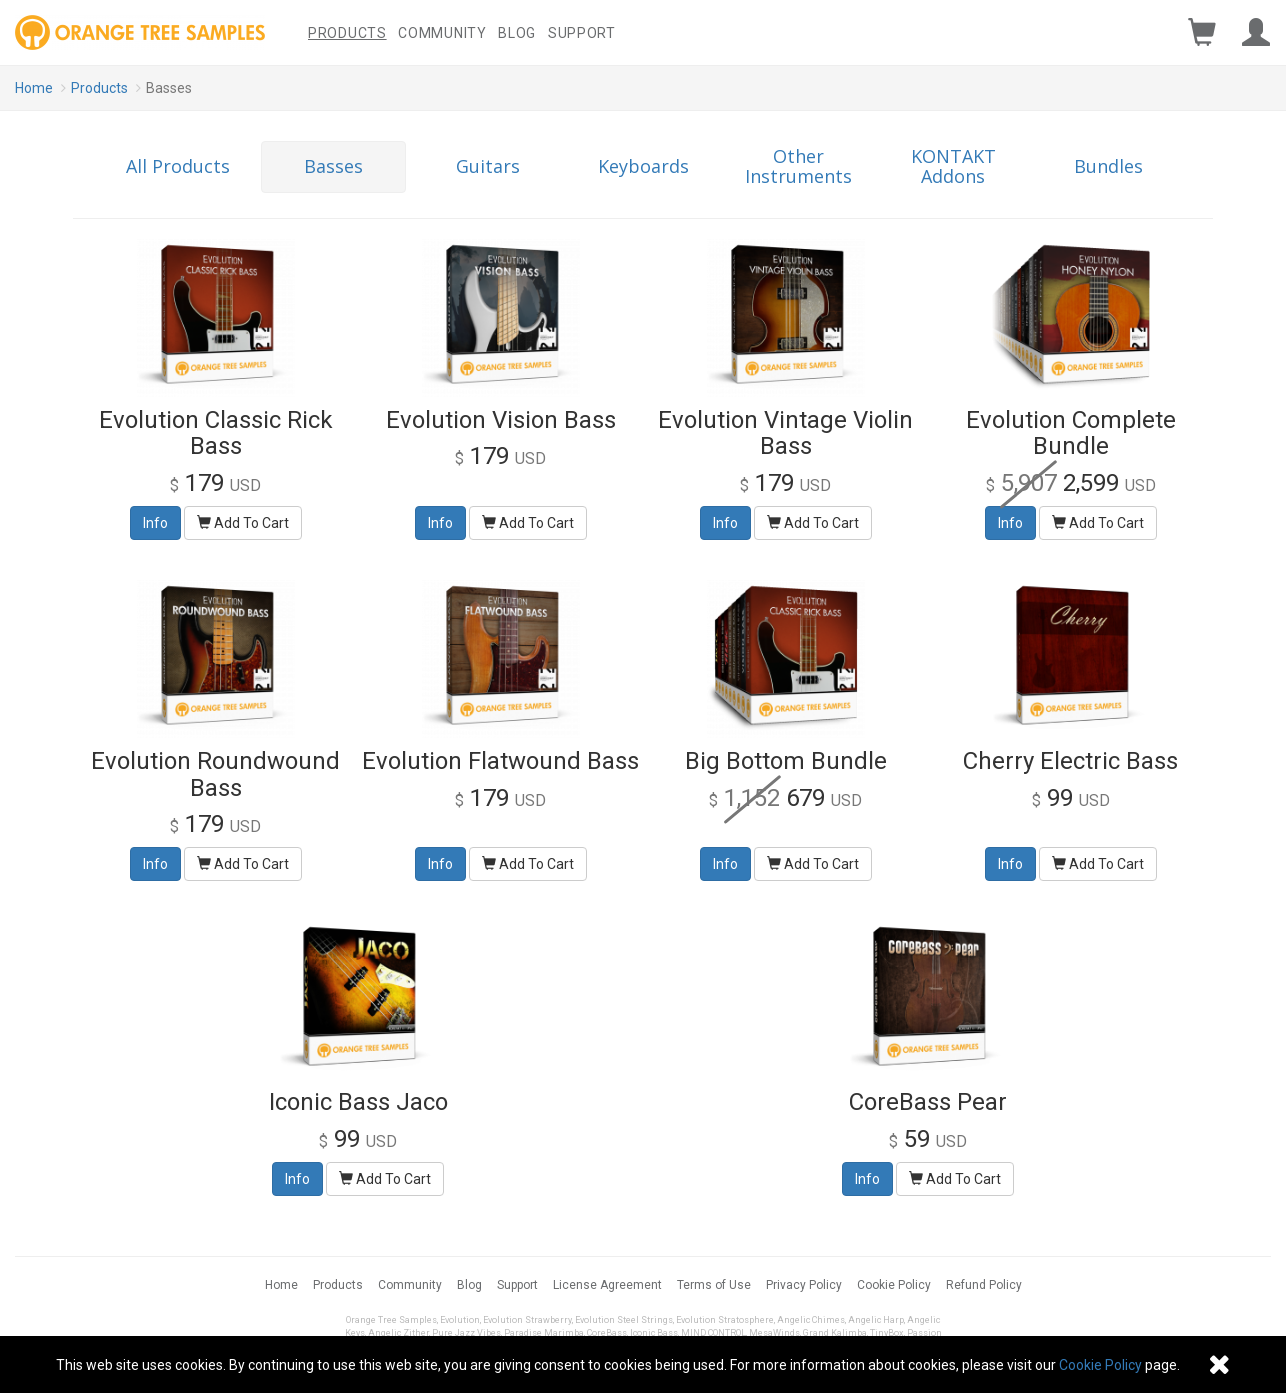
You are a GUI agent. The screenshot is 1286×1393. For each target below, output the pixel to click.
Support (582, 33)
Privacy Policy (804, 1285)
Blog (517, 33)
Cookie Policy (894, 1285)
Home (34, 88)
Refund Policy (984, 1285)
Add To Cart (243, 523)
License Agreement (607, 1285)
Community (442, 33)
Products (347, 33)
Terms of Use (714, 1285)
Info (155, 523)
